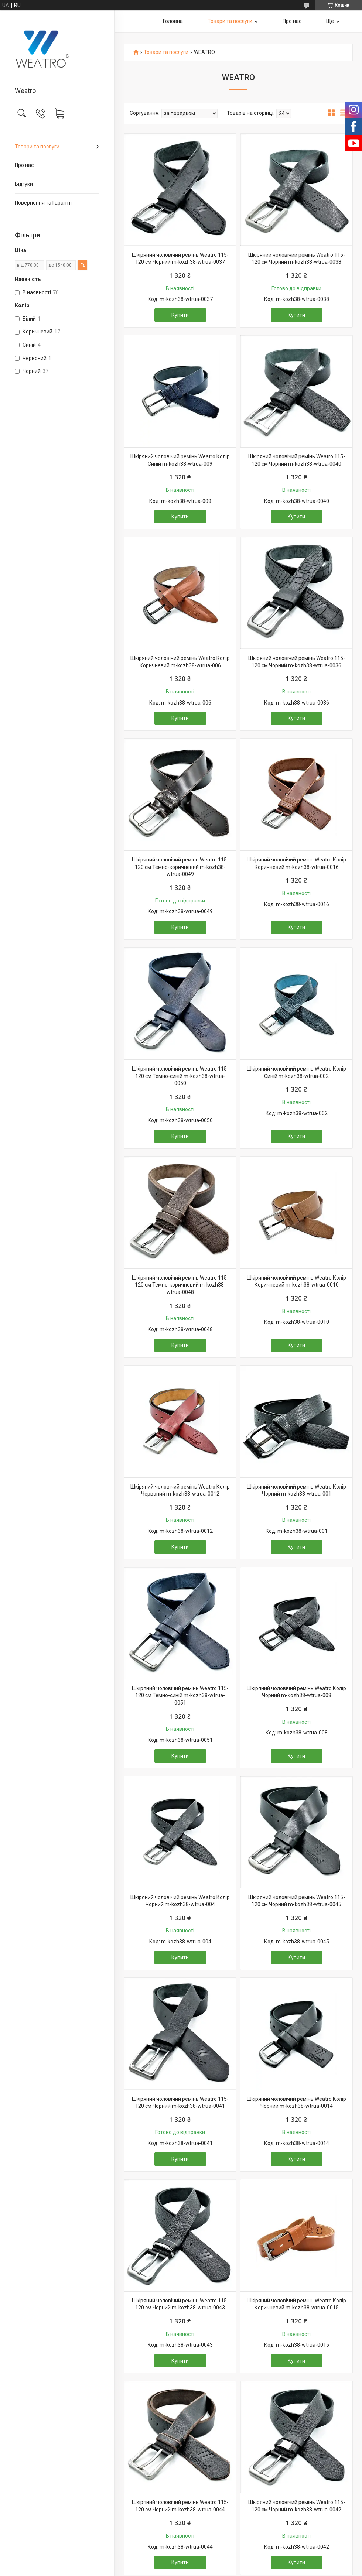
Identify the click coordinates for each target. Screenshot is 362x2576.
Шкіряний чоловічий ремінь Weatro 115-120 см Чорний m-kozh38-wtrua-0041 (180, 2102)
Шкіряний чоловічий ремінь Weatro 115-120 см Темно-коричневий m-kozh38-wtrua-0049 (180, 867)
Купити (180, 315)
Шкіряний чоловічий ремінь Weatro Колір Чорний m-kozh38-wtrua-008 (296, 1692)
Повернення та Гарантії (43, 203)
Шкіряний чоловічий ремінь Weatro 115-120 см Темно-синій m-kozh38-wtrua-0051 (180, 1695)
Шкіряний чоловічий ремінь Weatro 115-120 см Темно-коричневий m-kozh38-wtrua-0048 (180, 1285)
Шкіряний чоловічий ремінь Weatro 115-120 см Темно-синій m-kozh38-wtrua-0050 (180, 1076)
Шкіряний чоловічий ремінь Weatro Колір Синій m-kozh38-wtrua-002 (296, 1072)
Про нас (24, 165)
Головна (173, 21)
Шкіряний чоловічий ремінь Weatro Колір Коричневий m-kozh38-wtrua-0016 (296, 863)
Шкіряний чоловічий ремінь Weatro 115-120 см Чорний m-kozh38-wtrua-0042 (296, 2505)
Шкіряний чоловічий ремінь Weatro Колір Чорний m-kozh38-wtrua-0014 (296, 2102)
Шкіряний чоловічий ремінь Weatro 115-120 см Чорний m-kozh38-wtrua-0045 (296, 1901)
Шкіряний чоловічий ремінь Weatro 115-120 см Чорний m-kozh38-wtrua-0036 (296, 661)
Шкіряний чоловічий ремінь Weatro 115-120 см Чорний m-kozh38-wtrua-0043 (180, 2304)
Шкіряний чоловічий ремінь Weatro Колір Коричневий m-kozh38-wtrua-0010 (296, 1281)
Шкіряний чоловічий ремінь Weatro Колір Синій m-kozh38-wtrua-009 (180, 460)
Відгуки (24, 184)
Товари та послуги (37, 147)
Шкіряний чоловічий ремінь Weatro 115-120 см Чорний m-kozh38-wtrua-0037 (180, 258)
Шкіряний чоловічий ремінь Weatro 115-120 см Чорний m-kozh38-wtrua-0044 (180, 2505)
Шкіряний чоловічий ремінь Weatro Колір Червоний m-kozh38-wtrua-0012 (180, 1490)
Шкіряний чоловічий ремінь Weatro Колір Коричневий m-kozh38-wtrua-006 (180, 661)
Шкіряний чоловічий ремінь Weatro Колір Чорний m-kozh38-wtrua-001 (296, 1490)
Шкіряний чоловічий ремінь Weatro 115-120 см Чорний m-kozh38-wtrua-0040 (296, 460)
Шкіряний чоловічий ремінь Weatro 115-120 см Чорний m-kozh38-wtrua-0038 (296, 258)
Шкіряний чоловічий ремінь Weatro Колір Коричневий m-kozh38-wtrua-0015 (296, 2304)
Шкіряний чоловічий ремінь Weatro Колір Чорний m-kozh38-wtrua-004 (180, 1901)
